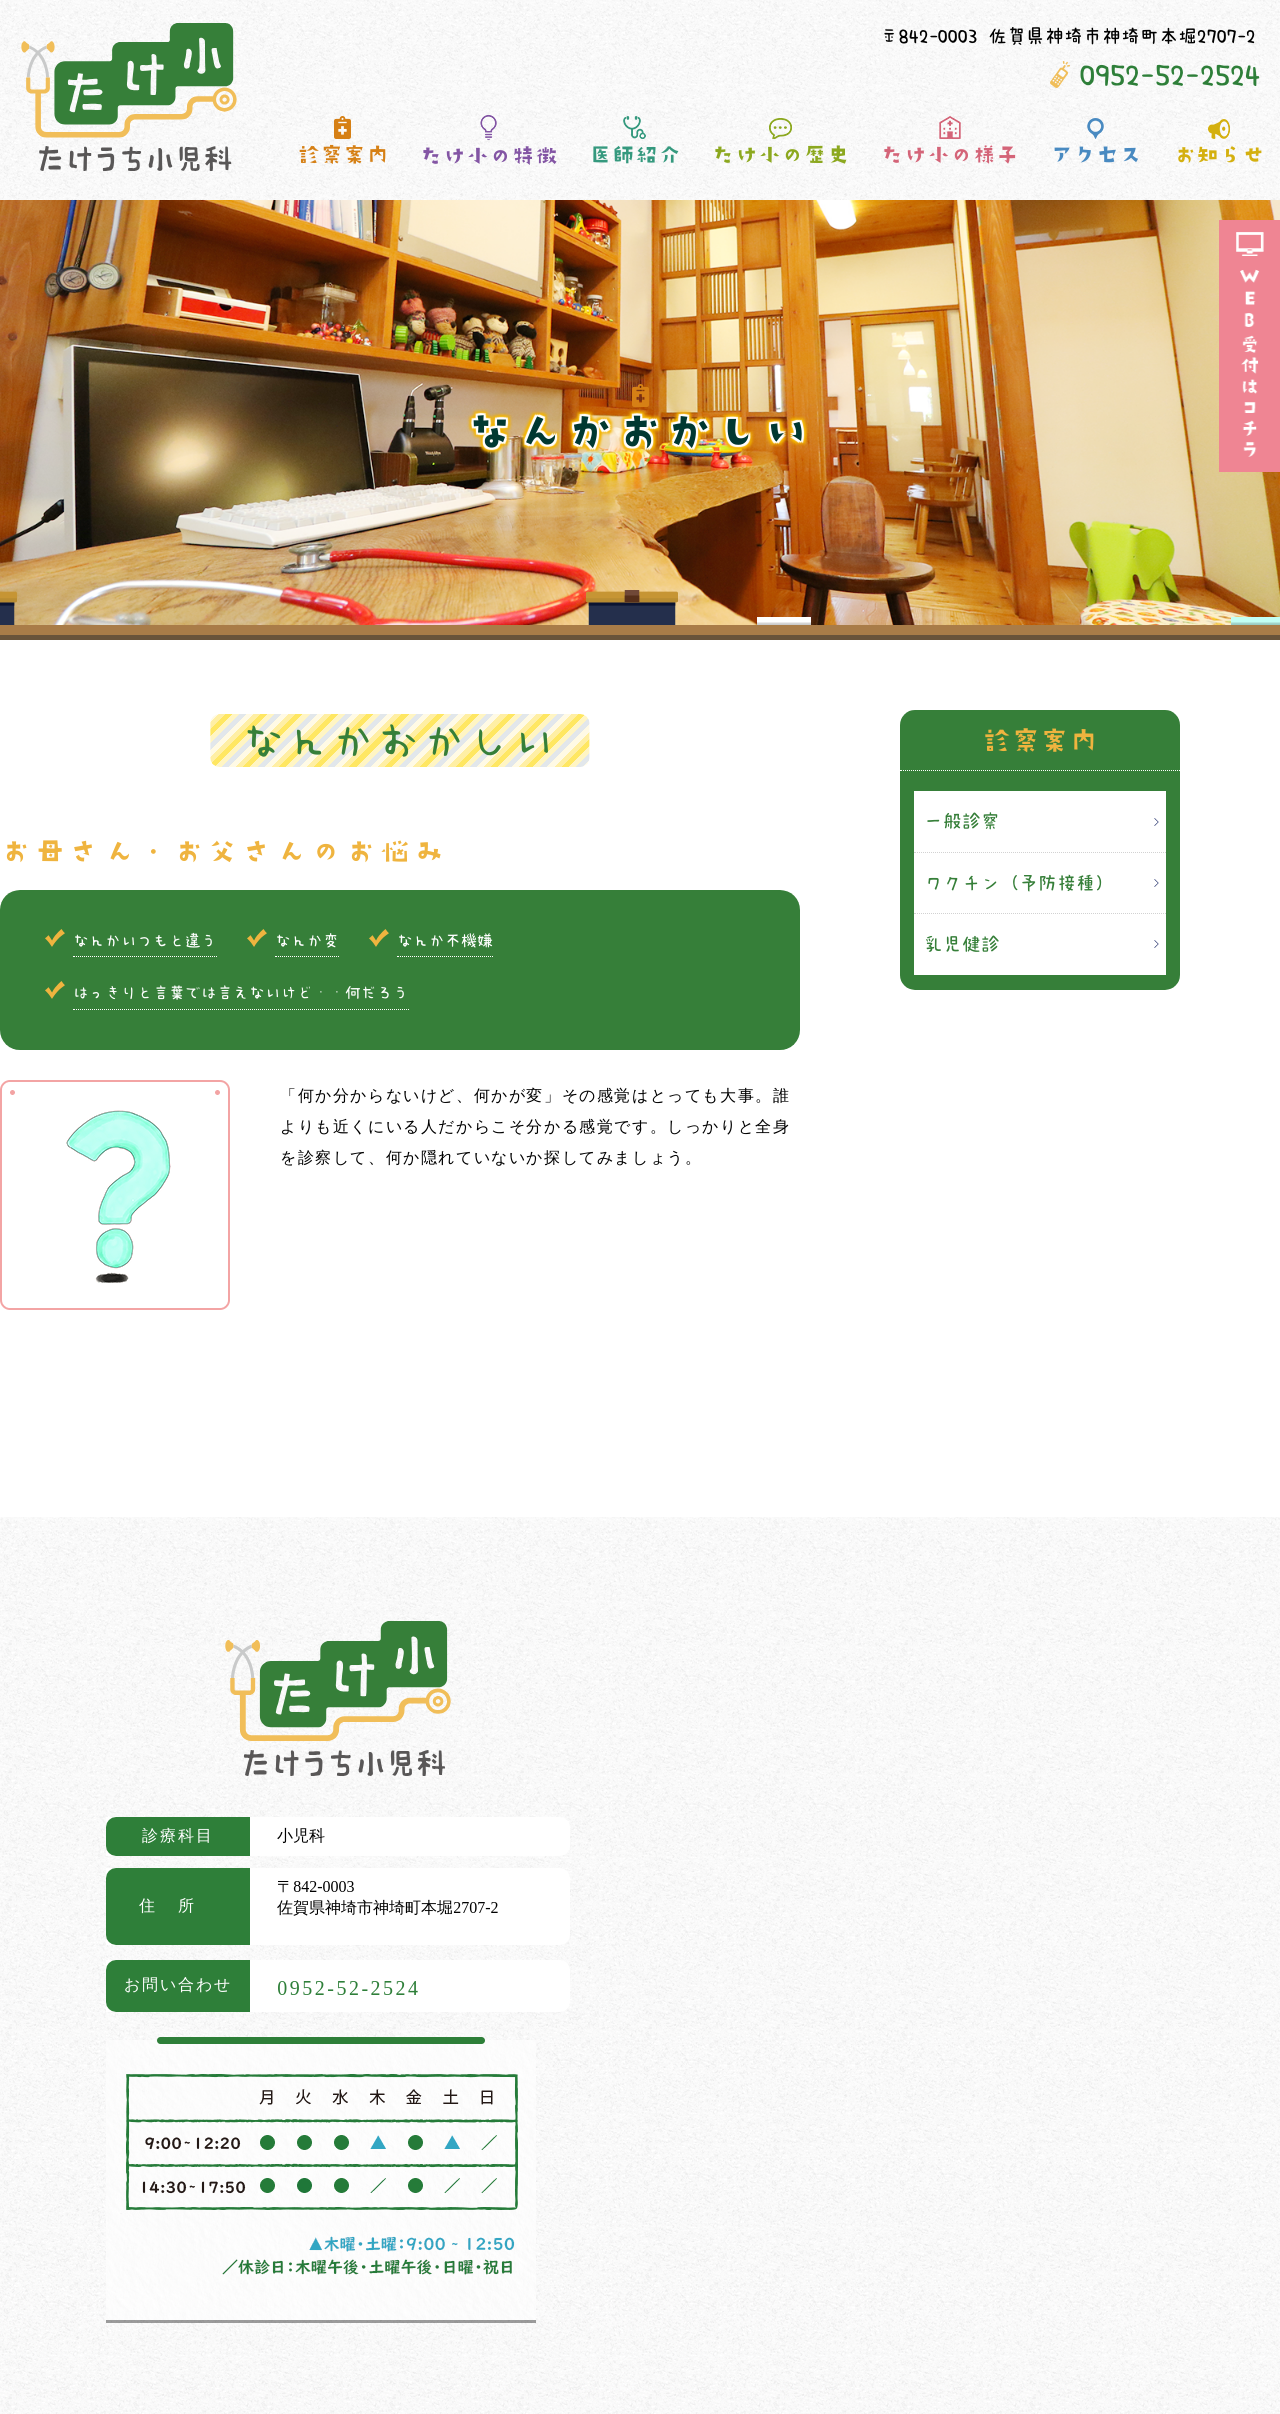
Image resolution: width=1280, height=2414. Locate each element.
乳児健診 (962, 943)
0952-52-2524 (1170, 74)
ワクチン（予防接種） (1019, 882)
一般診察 (962, 820)
